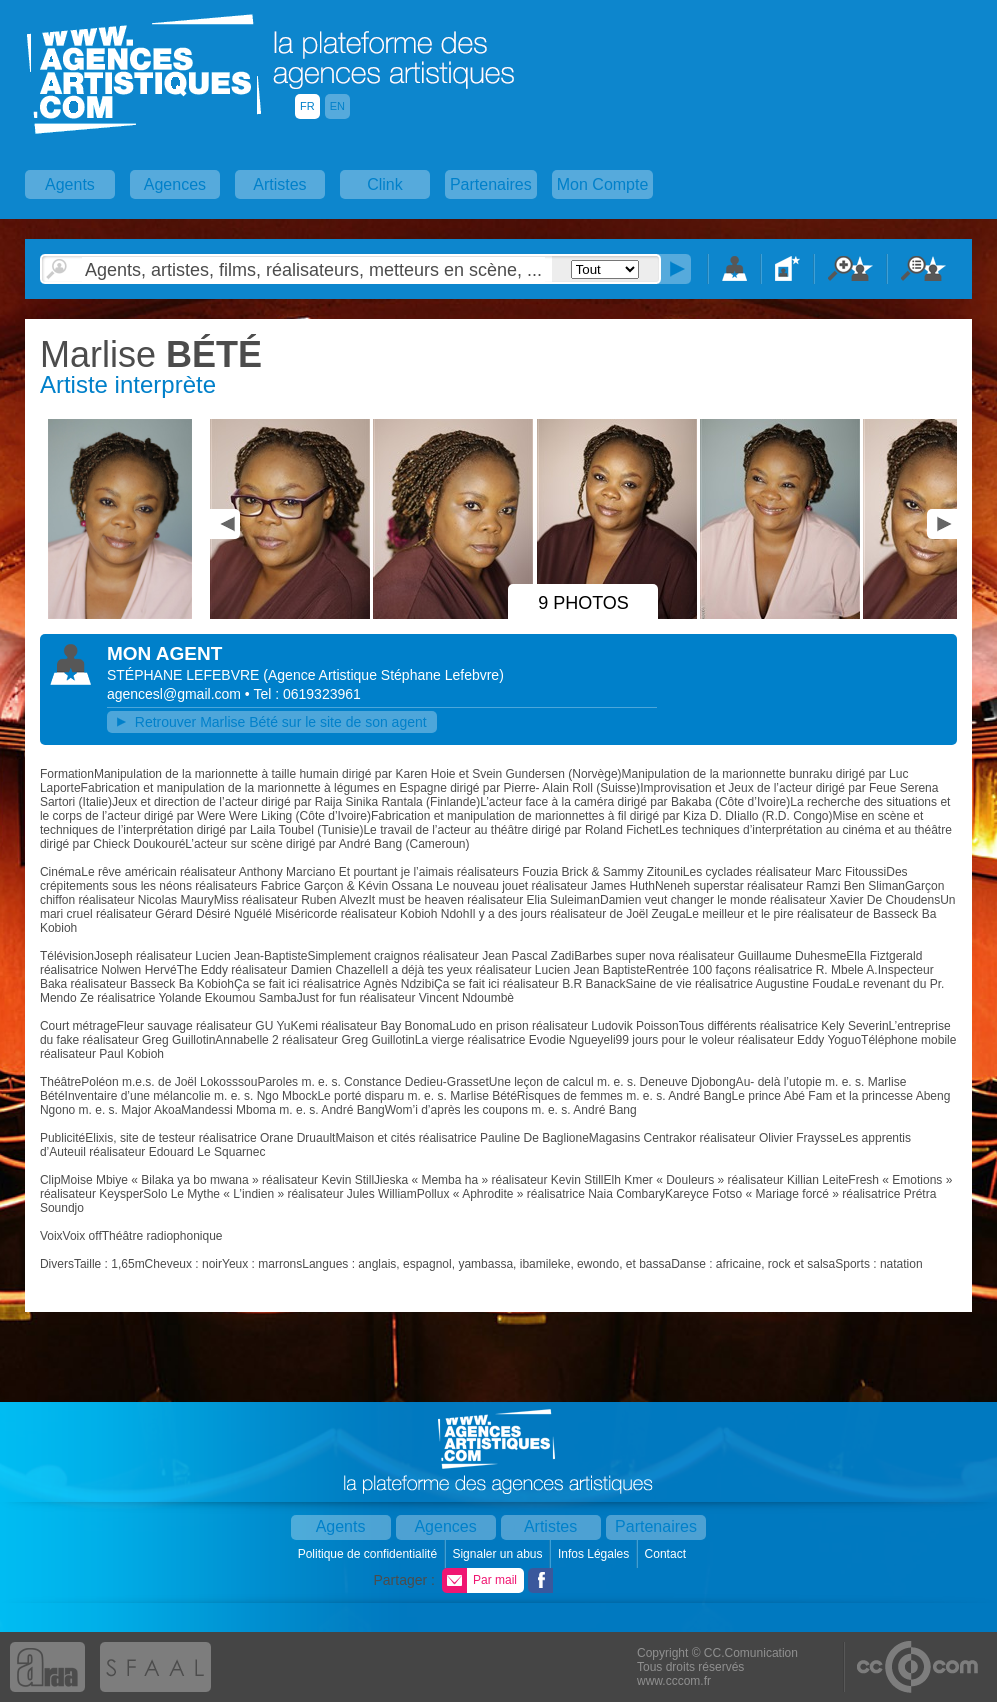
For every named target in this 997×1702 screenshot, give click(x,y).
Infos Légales (595, 1554)
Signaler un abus (498, 1554)
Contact (667, 1554)
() (383, 675)
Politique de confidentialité (369, 1554)
